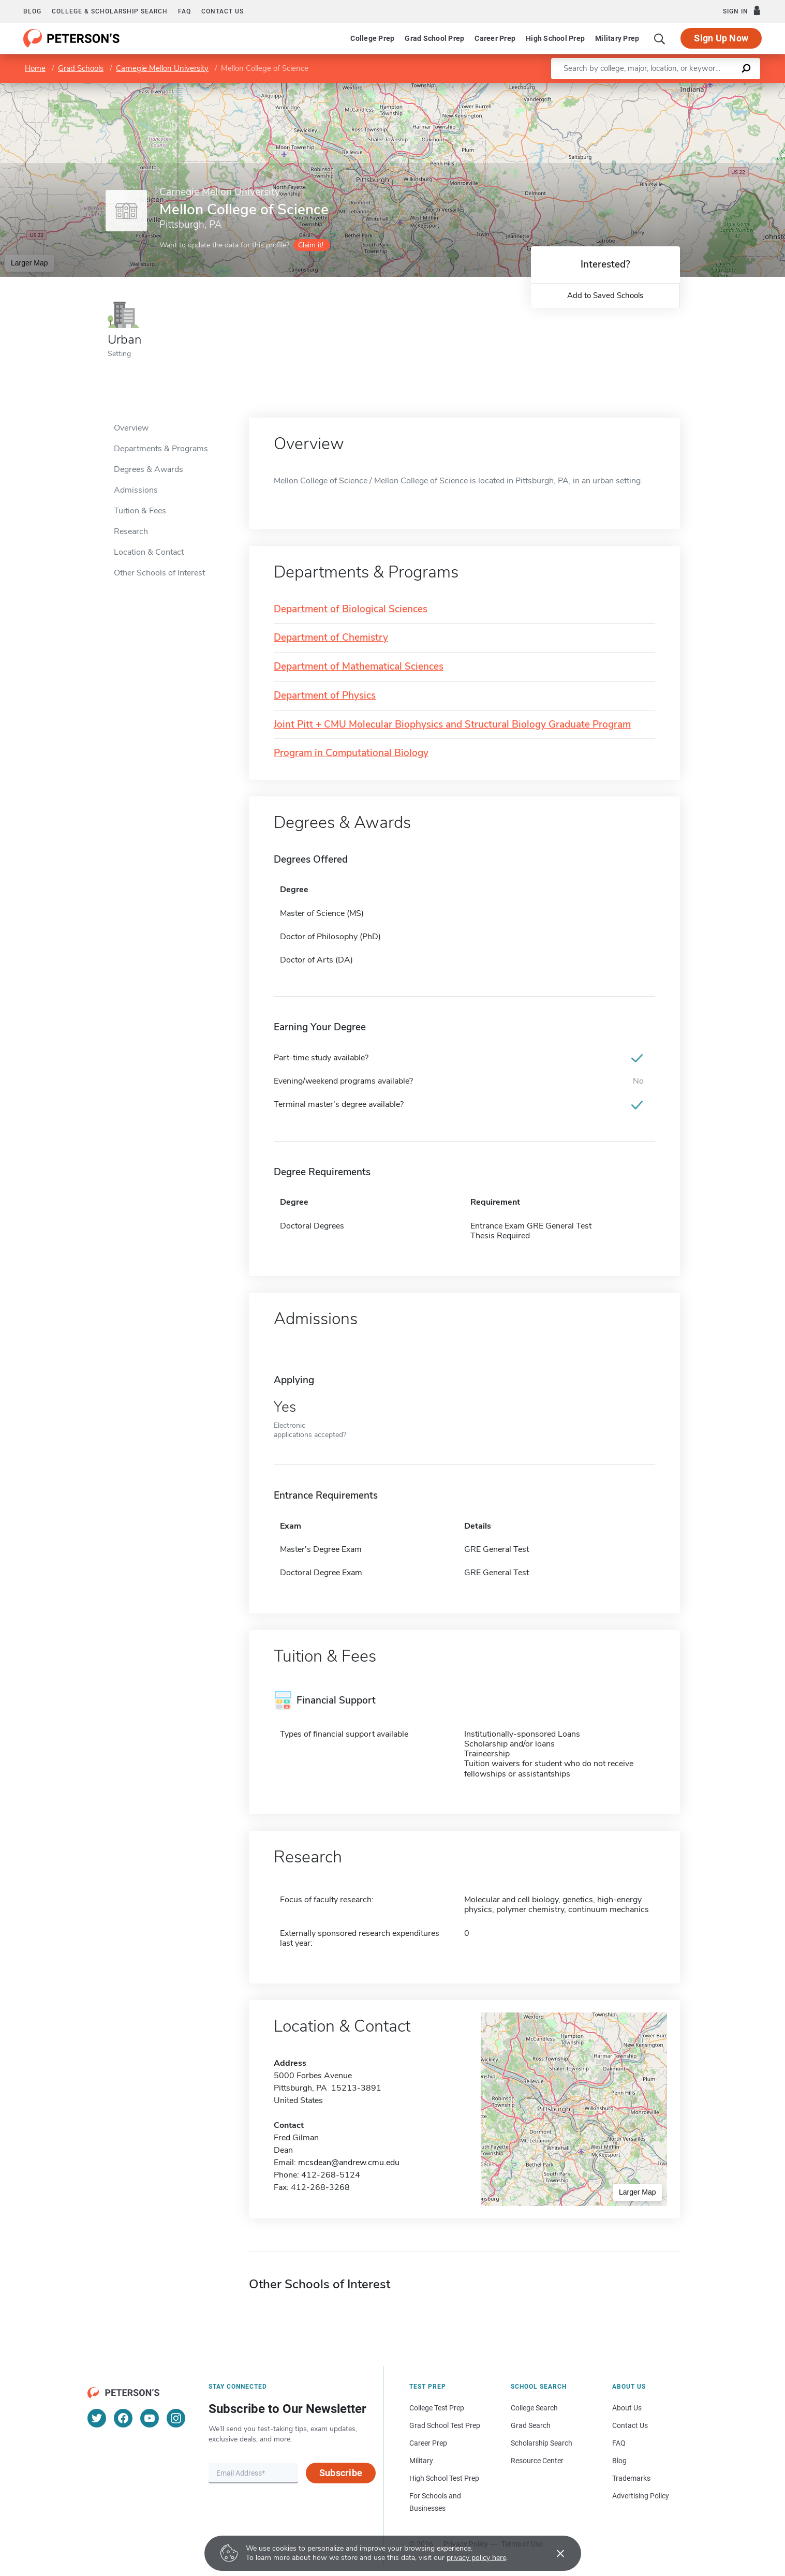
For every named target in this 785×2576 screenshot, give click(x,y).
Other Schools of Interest (159, 573)
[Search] (659, 38)
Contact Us (630, 2425)
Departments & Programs (161, 448)
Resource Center (537, 2460)
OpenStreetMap (714, 88)
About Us (627, 2408)
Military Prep (617, 38)
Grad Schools (80, 68)
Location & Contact (149, 552)
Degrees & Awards (148, 469)
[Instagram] (176, 2418)
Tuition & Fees (140, 510)
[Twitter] (96, 2418)
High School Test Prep (444, 2478)
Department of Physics (325, 696)
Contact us (222, 11)
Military (421, 2460)
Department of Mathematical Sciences (358, 667)
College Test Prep (436, 2408)
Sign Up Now (721, 38)
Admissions (136, 490)
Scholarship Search (541, 2443)
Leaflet (659, 88)
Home (35, 68)
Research (131, 531)
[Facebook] (123, 2418)
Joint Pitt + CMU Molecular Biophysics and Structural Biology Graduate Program (452, 725)
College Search (534, 2408)
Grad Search (531, 2425)
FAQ (184, 11)
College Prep (372, 38)
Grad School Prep (434, 38)
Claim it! (310, 245)
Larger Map (29, 263)
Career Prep (495, 38)
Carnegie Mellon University (162, 68)
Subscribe (340, 2472)
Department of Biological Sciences (350, 609)
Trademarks (631, 2478)
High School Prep (555, 38)
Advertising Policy (640, 2496)
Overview (131, 428)
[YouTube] (149, 2418)
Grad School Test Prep (444, 2425)
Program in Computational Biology (351, 753)
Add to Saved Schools (605, 295)
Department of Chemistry (331, 638)
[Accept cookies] (553, 2553)
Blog (32, 11)
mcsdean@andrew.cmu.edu (348, 2162)
